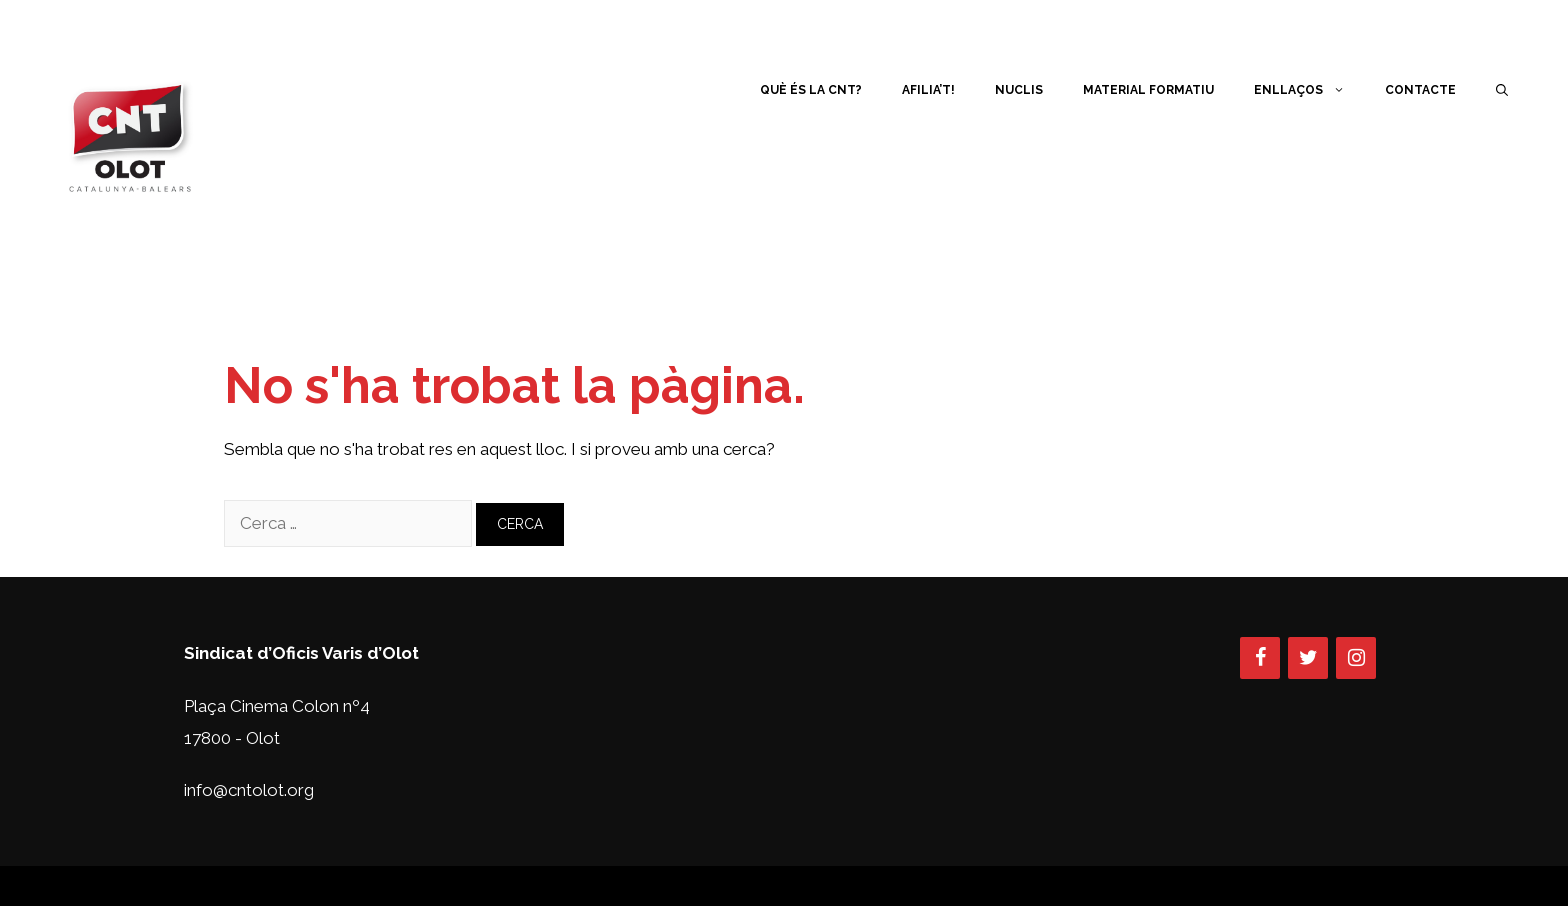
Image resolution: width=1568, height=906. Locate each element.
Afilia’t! (928, 90)
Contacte (1420, 90)
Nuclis (1019, 90)
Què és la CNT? (811, 90)
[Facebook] (1260, 658)
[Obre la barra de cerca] (1502, 90)
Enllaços (1309, 90)
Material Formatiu (1148, 90)
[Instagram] (1356, 658)
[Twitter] (1308, 658)
